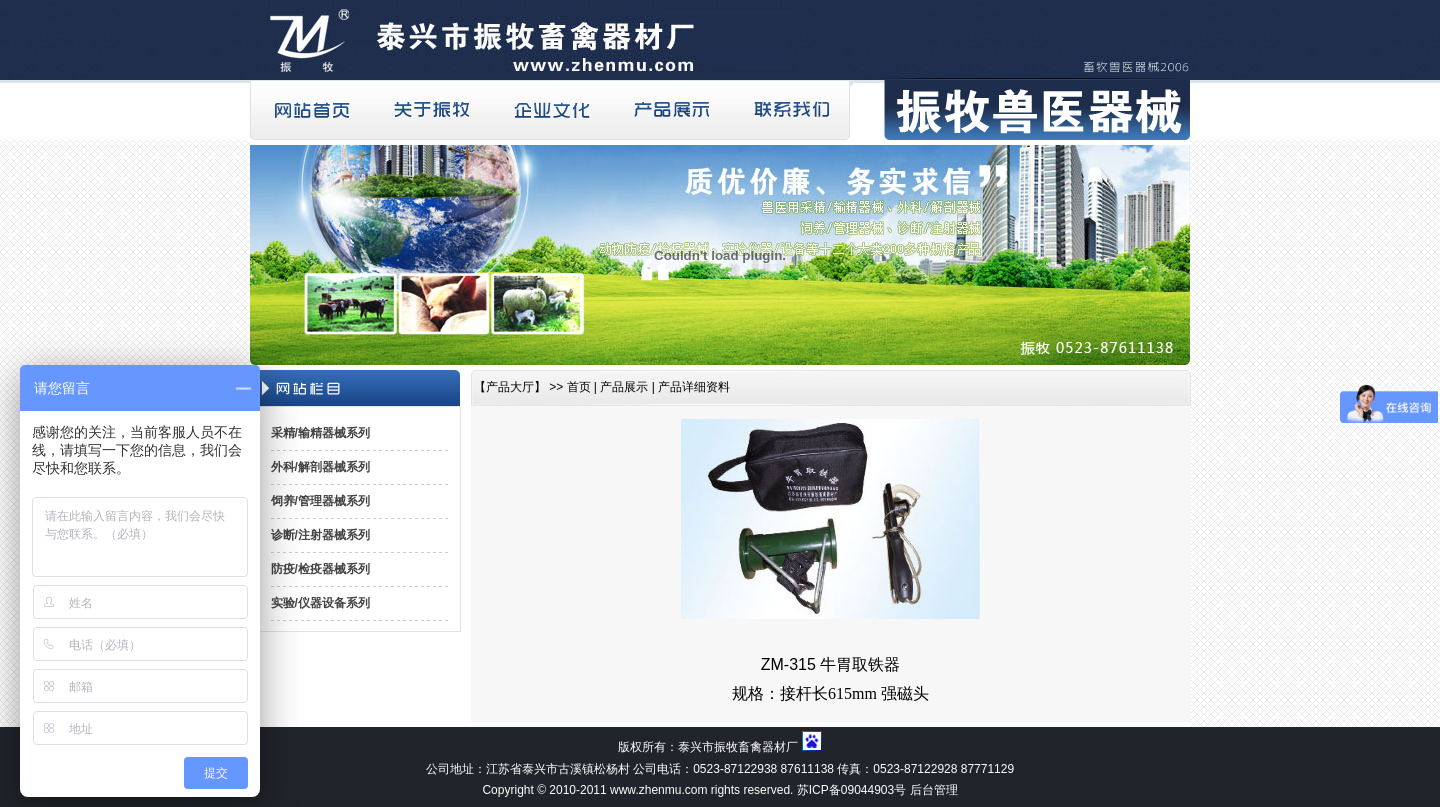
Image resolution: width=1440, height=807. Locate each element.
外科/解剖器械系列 (320, 467)
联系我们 (790, 110)
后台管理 (934, 790)
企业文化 (550, 110)
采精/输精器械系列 (320, 433)
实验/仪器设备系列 (320, 603)
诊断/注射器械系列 (320, 535)
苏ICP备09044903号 (851, 790)
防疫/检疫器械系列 (320, 569)
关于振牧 (430, 110)
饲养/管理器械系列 (320, 501)
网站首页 (310, 110)
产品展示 (670, 110)
